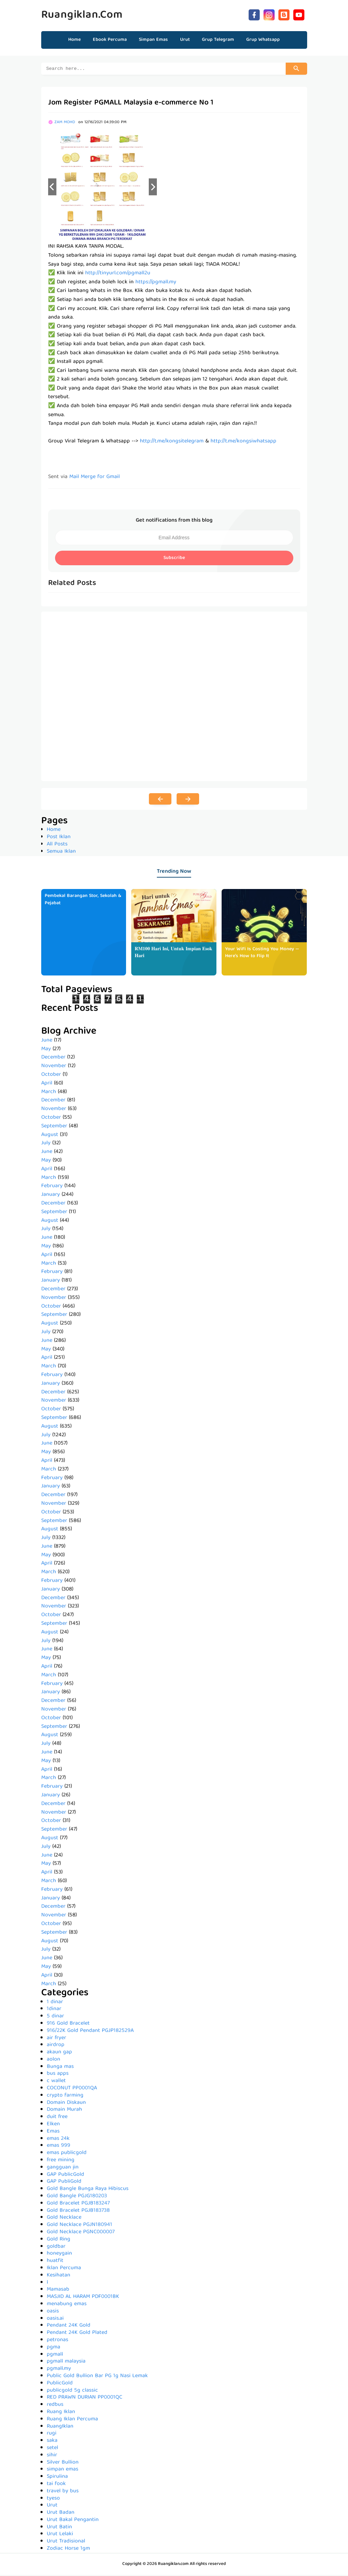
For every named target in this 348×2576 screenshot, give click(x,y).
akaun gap (59, 2053)
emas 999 (58, 2147)
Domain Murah (64, 2111)
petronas (57, 2341)
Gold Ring (58, 2240)
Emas (53, 2132)
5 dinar (55, 2017)
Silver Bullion (63, 2463)
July (46, 1144)
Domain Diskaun (66, 2104)
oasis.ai (55, 2320)
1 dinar (55, 2003)
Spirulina (57, 2478)
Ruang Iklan (61, 2413)
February (52, 1187)
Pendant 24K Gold (68, 2326)
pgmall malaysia (66, 2362)
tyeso (53, 2499)
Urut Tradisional (66, 2542)
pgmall (55, 2355)
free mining (60, 2161)
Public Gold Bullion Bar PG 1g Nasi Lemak (97, 2377)
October (51, 1076)
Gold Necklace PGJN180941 (79, 2226)
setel (52, 2449)
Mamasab (58, 2290)
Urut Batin (59, 2528)
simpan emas (62, 2470)
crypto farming (65, 2096)
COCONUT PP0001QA (72, 2089)
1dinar (54, 2010)
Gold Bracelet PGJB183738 (78, 2212)
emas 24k (58, 2140)
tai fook (56, 2485)
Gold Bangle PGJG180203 (77, 2197)
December (53, 1058)
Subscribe (174, 559)
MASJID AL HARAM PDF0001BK (83, 2298)
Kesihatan (58, 2276)
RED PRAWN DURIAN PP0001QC (84, 2398)
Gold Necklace (64, 2219)
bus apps (58, 2075)
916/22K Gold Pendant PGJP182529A (90, 2032)
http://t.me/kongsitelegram (172, 442)
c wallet (56, 2082)
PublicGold (60, 2384)
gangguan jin (63, 2168)
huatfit (55, 2262)
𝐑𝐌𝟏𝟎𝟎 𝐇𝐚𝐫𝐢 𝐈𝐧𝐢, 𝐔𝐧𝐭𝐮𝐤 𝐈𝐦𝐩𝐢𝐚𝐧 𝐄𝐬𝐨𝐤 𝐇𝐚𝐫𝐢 (173, 954)
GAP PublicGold (65, 2176)
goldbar (56, 2248)
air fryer (56, 2039)
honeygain (59, 2254)
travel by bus (63, 2492)
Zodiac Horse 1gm (68, 2550)
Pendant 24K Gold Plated (77, 2334)
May (46, 1050)
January (50, 1196)
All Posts (57, 845)
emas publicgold (67, 2154)
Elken (53, 2125)
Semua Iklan (61, 853)
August (49, 1136)
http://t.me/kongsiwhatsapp (243, 442)
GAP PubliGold (64, 2183)
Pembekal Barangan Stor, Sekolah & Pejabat (83, 900)
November (53, 1067)
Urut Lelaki (60, 2535)
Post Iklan (59, 838)
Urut (52, 2506)
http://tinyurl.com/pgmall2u (117, 274)
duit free (57, 2118)
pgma (53, 2348)
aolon (53, 2060)
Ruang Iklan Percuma (72, 2420)
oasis (53, 2312)
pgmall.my (59, 2370)
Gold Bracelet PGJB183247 (78, 2204)
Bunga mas (60, 2068)
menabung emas (67, 2305)
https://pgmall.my (155, 283)
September (54, 1127)
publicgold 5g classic (72, 2391)
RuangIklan (60, 2427)
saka (52, 2442)
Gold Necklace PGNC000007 (81, 2233)
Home (74, 40)
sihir (52, 2456)
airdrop (55, 2046)
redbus (55, 2406)
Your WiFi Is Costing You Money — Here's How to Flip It (262, 954)
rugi (51, 2434)
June (46, 1041)
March (48, 1093)
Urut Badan (60, 2514)
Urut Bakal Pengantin (73, 2521)
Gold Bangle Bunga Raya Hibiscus (87, 2190)
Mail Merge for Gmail (94, 478)
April (46, 1084)
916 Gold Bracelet (68, 2024)
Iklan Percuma (64, 2269)
